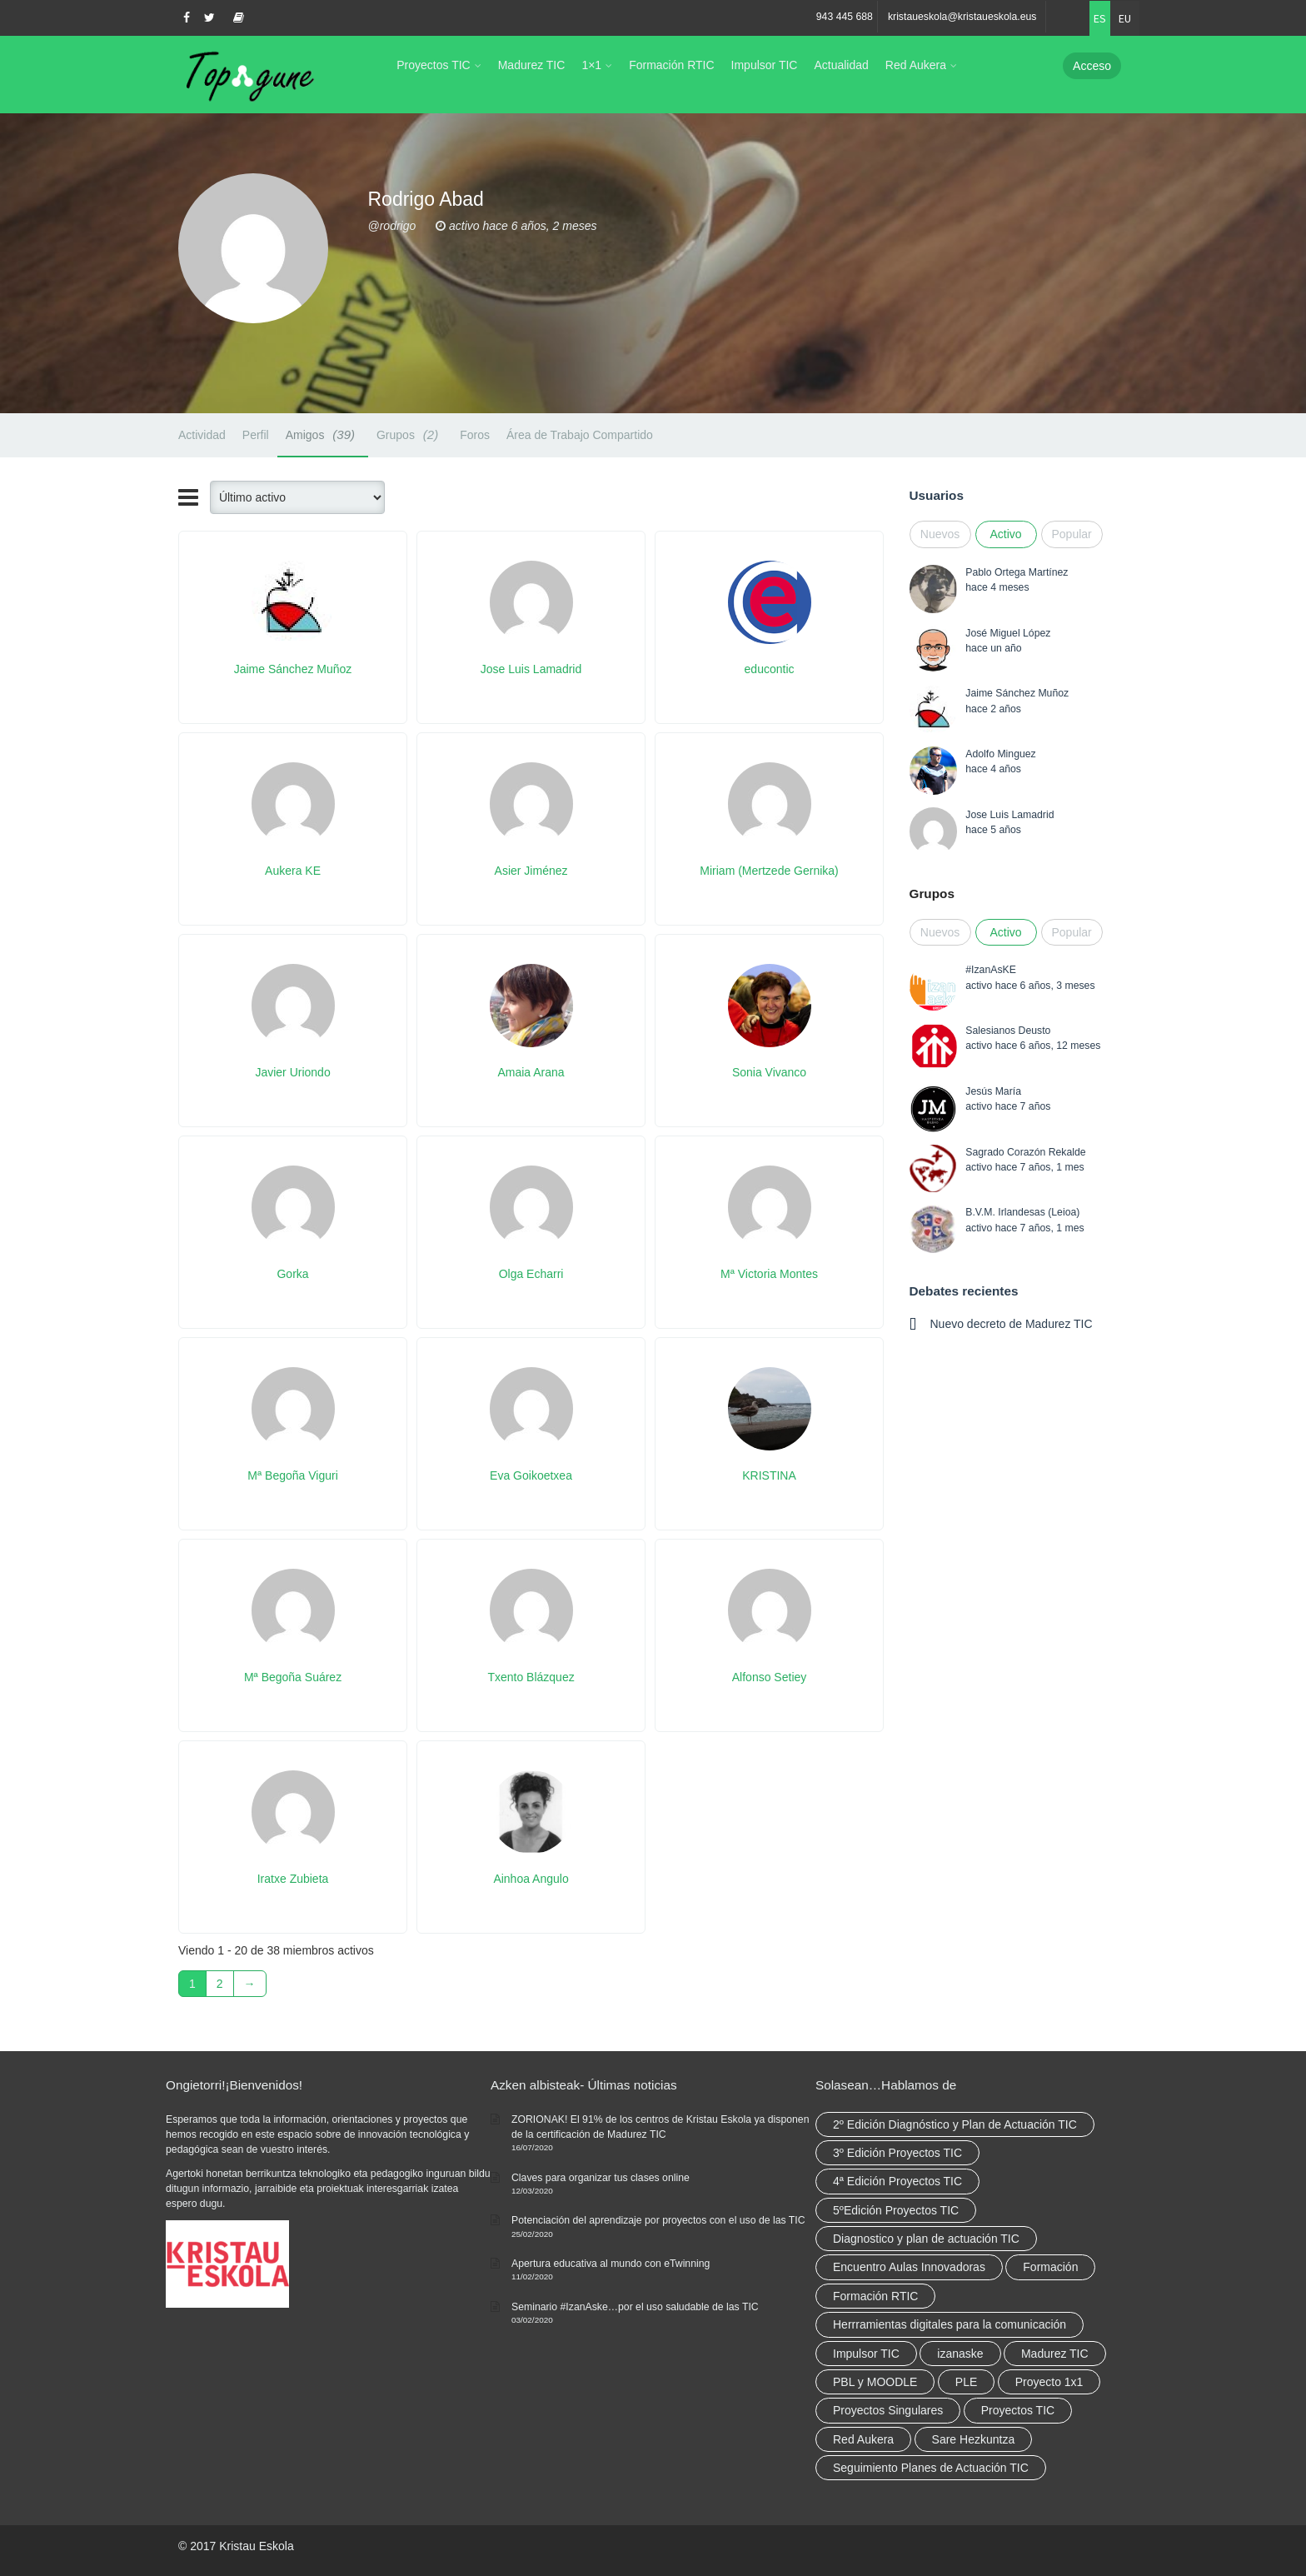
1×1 (591, 65)
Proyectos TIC (433, 65)
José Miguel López (1007, 633)
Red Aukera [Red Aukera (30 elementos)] (863, 2439)
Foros (475, 435)
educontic (770, 669)
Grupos (409, 434)
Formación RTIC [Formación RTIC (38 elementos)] (875, 2296)
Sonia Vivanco (769, 1072)
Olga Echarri (531, 1274)
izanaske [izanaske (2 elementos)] (960, 2353)
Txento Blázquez (530, 1677)
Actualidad (841, 65)
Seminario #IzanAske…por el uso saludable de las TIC (635, 2307)
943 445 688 (844, 16)
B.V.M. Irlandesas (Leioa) (1022, 1212)
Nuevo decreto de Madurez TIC (1011, 1323)
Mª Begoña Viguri (292, 1475)
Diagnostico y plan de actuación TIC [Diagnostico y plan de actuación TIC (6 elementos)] (926, 2238)
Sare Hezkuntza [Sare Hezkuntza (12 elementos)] (973, 2439)
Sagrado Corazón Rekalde (1025, 1152)
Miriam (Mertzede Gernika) (769, 870)
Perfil (255, 435)
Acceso (1092, 65)
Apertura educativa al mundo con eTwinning (610, 2263)
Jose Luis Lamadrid (531, 669)
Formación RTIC (671, 65)
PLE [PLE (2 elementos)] (966, 2382)
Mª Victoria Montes (769, 1274)
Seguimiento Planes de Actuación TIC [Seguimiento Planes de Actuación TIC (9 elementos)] (931, 2467)
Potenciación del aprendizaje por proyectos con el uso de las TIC (658, 2220)
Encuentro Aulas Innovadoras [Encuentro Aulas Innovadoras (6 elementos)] (909, 2267)
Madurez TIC (532, 65)
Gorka (292, 1274)
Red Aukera (915, 65)
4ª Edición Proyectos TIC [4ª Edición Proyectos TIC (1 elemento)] (897, 2181)
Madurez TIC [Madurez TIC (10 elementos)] (1055, 2353)
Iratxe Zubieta (293, 1878)
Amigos (323, 434)
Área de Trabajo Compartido (579, 435)
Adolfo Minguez (1000, 754)
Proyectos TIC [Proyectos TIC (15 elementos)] (1017, 2410)
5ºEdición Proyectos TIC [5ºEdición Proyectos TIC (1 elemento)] (896, 2210)
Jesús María (993, 1091)
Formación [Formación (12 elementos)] (1050, 2267)
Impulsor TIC (764, 65)
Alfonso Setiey (769, 1677)
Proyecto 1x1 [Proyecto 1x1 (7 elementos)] (1049, 2382)
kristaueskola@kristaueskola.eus (962, 16)
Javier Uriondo (292, 1072)
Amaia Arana (530, 1072)
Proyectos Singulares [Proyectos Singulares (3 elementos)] (888, 2410)
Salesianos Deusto (1007, 1030)
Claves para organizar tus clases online (600, 2178)
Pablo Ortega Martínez (1016, 572)
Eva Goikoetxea (531, 1475)
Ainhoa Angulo (530, 1878)
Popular (1072, 534)
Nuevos (940, 534)
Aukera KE (293, 870)
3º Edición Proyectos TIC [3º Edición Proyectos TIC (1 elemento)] (897, 2152)
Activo (1005, 534)
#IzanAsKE (990, 970)
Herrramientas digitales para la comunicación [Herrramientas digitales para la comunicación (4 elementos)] (949, 2324)
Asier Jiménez (531, 870)
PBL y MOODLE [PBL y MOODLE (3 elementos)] (875, 2382)
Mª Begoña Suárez (292, 1677)
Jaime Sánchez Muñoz (293, 669)
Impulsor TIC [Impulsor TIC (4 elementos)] (866, 2353)
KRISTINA (769, 1475)
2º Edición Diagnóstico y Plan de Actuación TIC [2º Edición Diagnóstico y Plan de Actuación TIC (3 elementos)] (955, 2124)
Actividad (202, 435)
